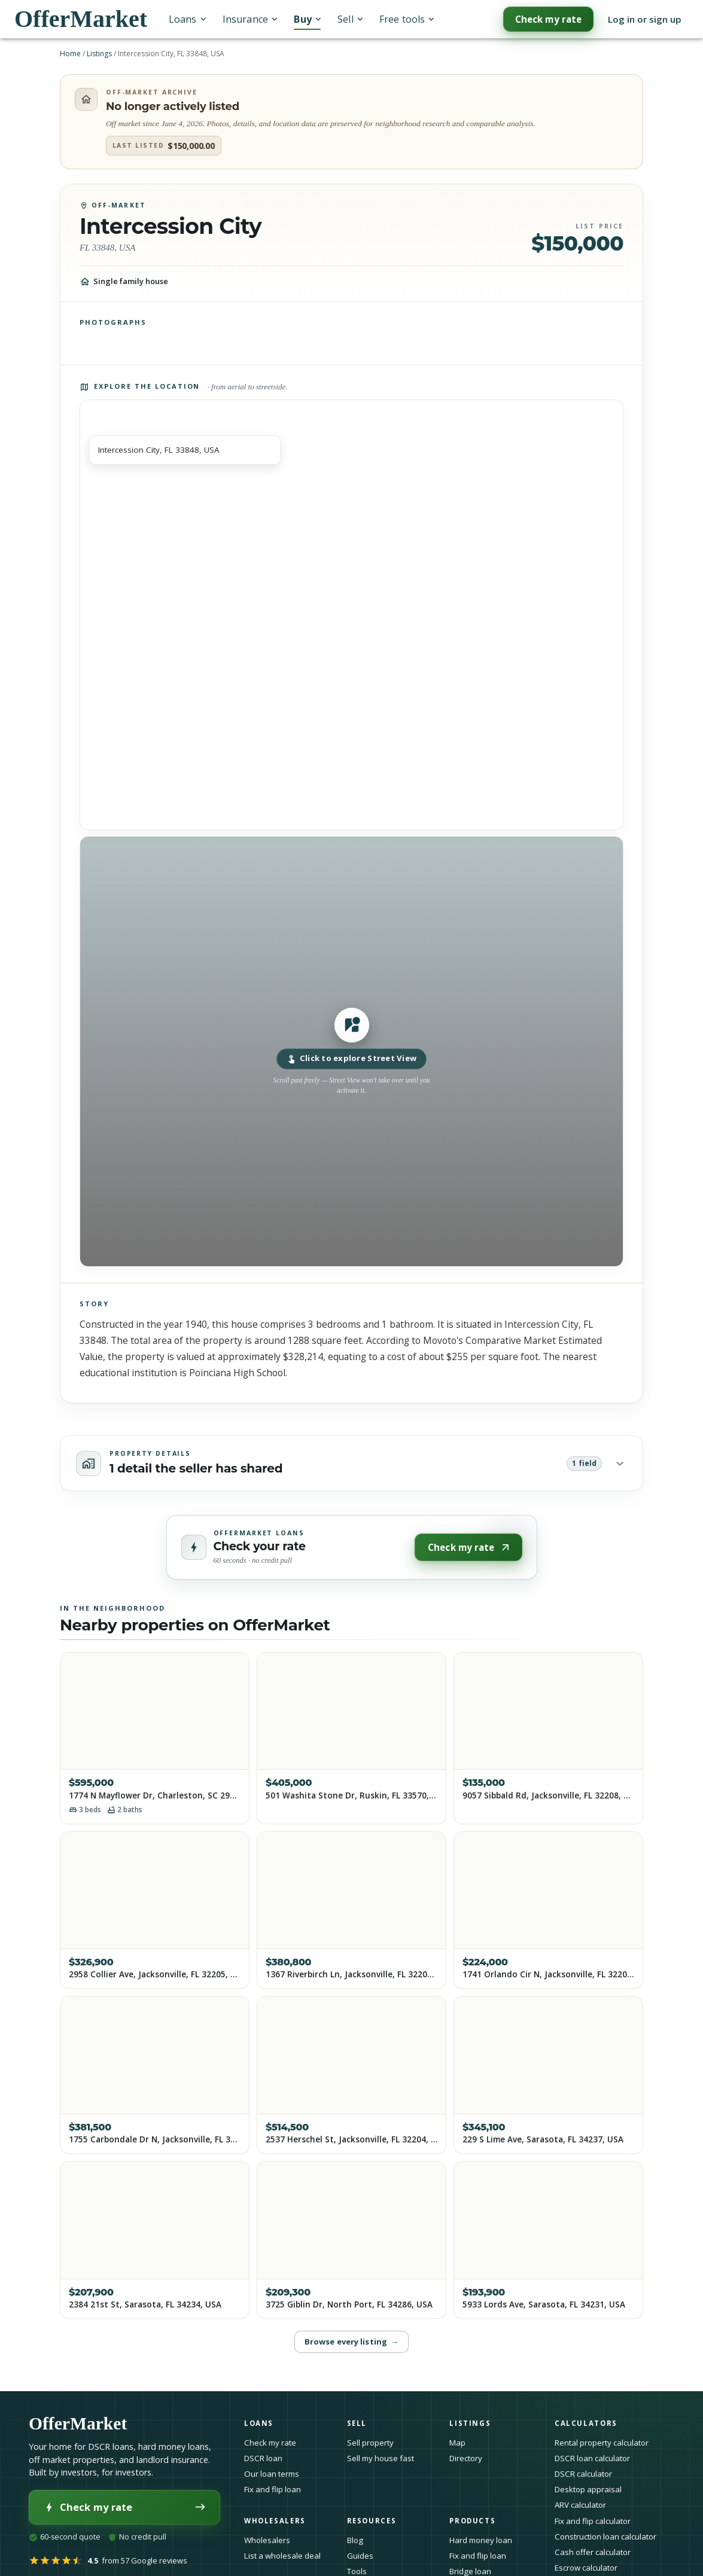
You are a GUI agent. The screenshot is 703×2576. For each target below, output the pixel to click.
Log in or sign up (645, 19)
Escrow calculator (586, 2567)
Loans (187, 19)
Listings (99, 53)
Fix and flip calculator (593, 2521)
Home (70, 53)
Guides (360, 2555)
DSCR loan (263, 2458)
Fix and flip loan (272, 2489)
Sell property (370, 2442)
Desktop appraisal (588, 2489)
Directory (465, 2458)
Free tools (406, 19)
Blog (355, 2540)
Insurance (249, 19)
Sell (350, 19)
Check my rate (548, 19)
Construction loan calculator (605, 2536)
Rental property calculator (602, 2442)
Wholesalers (267, 2540)
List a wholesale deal (282, 2555)
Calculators (589, 2423)
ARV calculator (580, 2504)
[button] (351, 1051)
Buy (307, 19)
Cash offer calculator (593, 2552)
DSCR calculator (583, 2473)
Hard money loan (480, 2540)
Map (457, 2442)
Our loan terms (271, 2473)
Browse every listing (351, 2342)
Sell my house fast (380, 2458)
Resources (375, 2520)
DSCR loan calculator (592, 2458)
